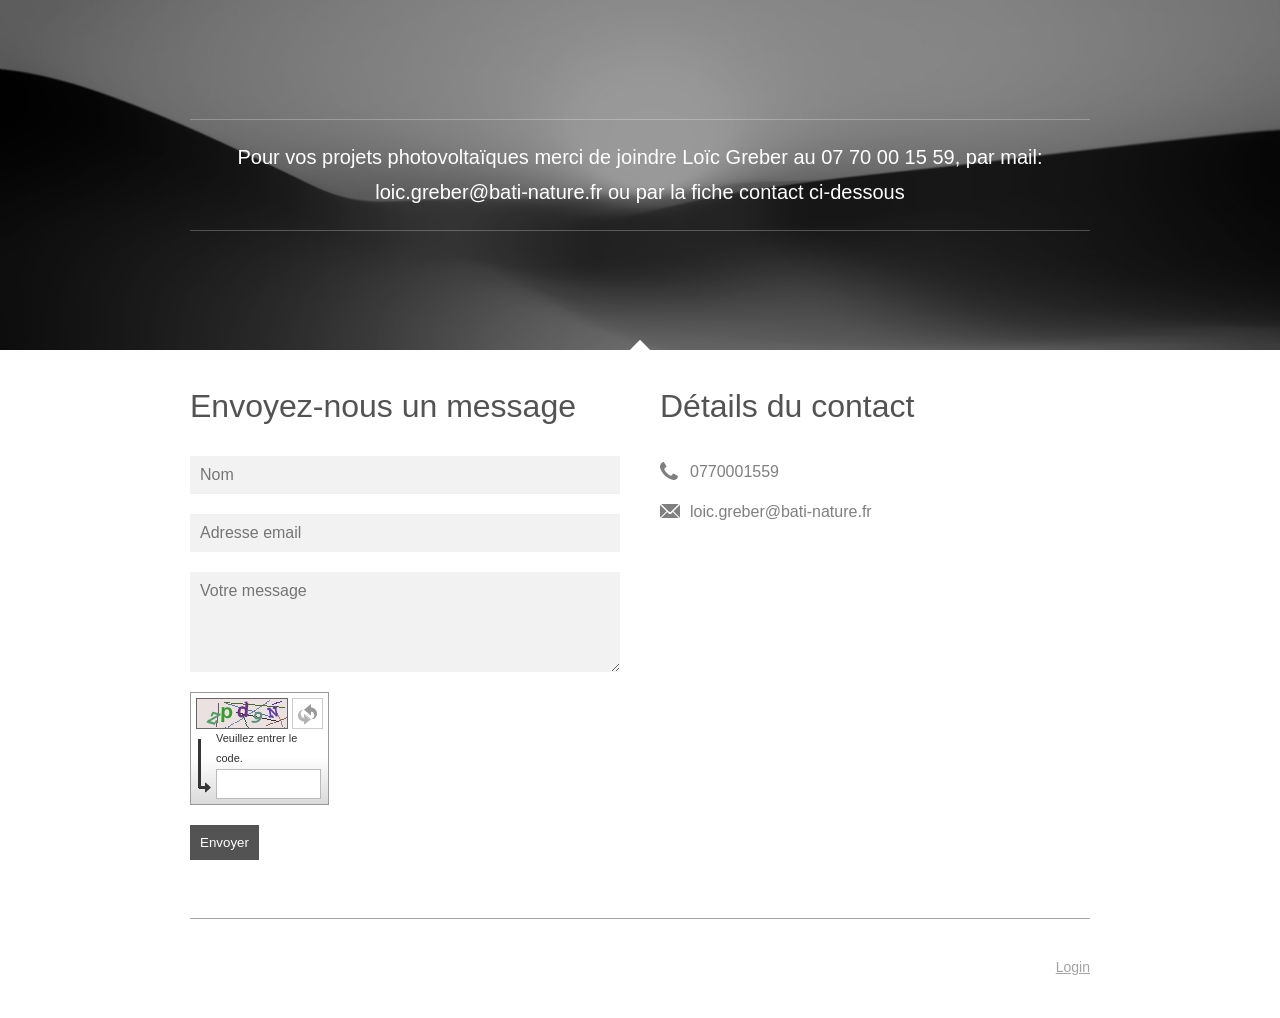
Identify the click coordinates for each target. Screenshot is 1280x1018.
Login (1073, 967)
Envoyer (224, 842)
